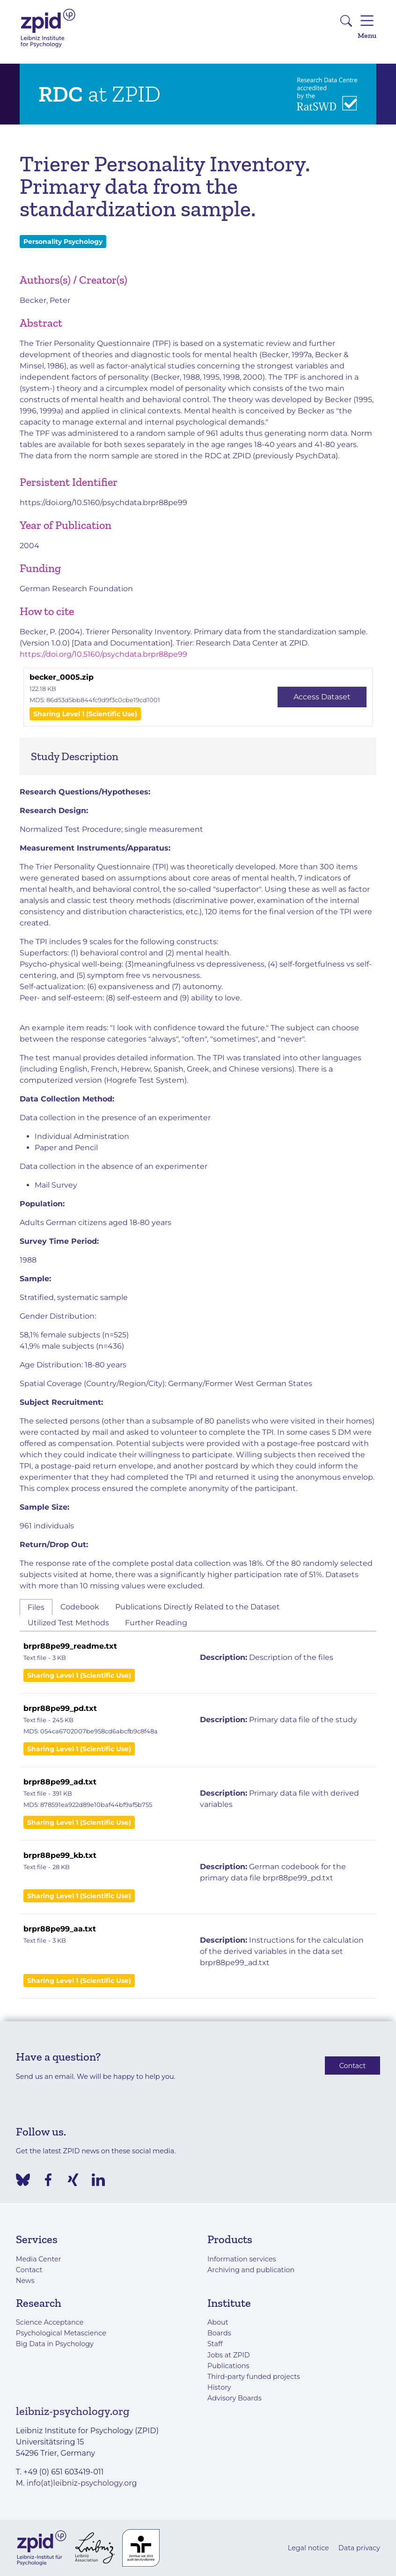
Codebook (79, 1606)
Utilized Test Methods (68, 1622)
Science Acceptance (50, 2322)
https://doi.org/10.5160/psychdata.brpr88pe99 (103, 502)
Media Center (38, 2259)
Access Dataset (322, 696)
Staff (215, 2344)
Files (36, 1607)
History (219, 2387)
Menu (367, 25)
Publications (228, 2366)
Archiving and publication (250, 2270)
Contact (352, 2065)
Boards (219, 2333)
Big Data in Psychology (55, 2344)
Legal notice (308, 2548)
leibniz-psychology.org (73, 2411)
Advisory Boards (234, 2398)
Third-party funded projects (253, 2376)
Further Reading (156, 1622)
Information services (241, 2259)
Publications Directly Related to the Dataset (197, 1606)
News (25, 2280)
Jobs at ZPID (228, 2355)
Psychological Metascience (61, 2333)
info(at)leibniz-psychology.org (82, 2483)
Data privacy (359, 2548)
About (217, 2322)
